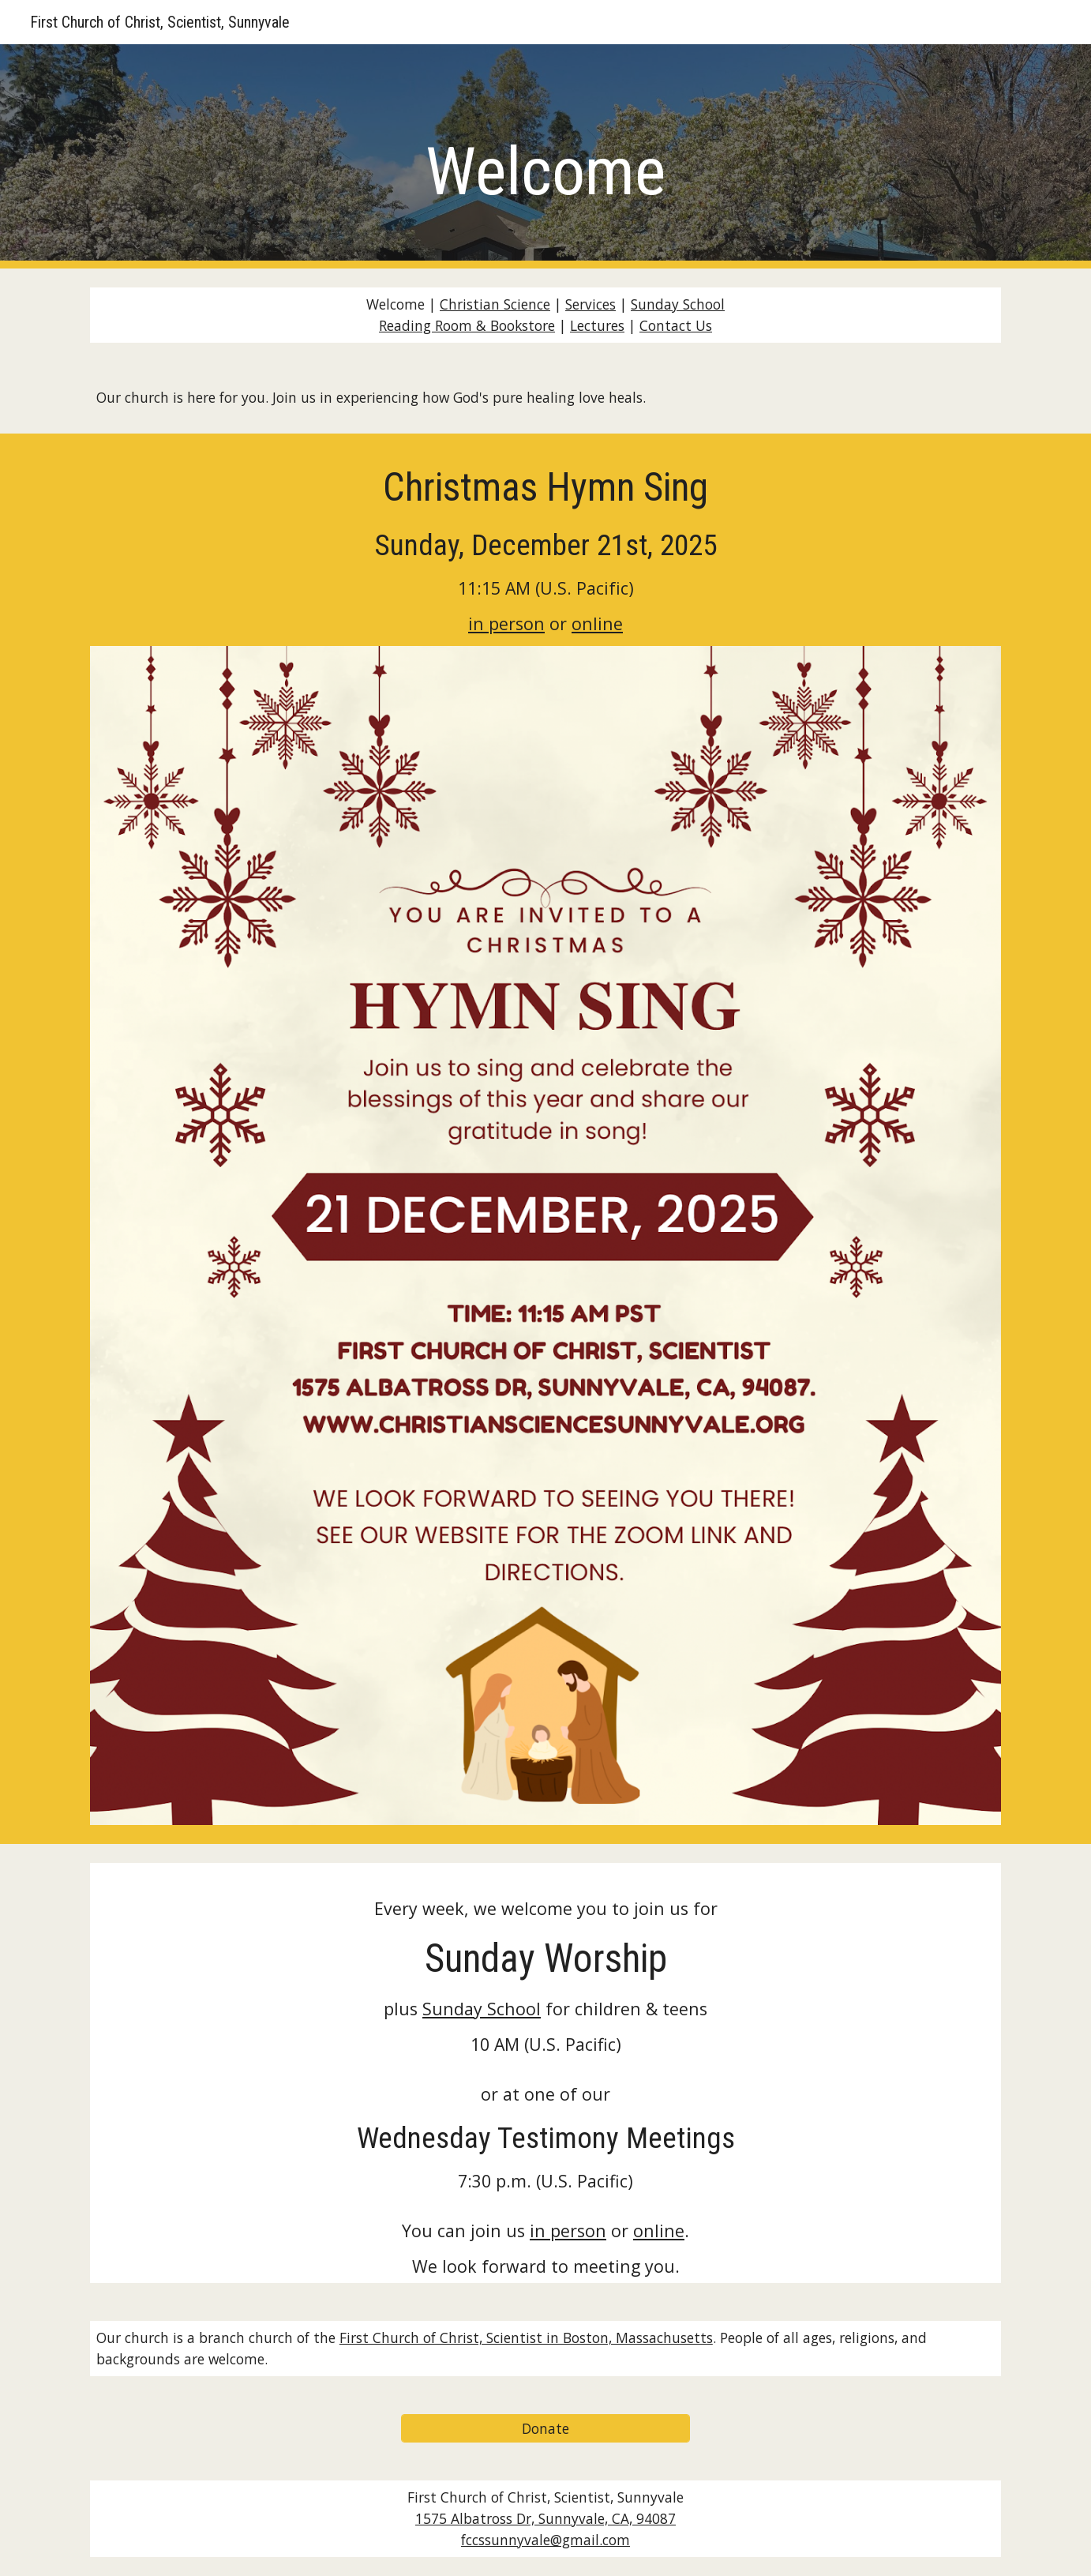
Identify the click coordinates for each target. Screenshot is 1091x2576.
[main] (545, 157)
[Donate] (545, 2428)
